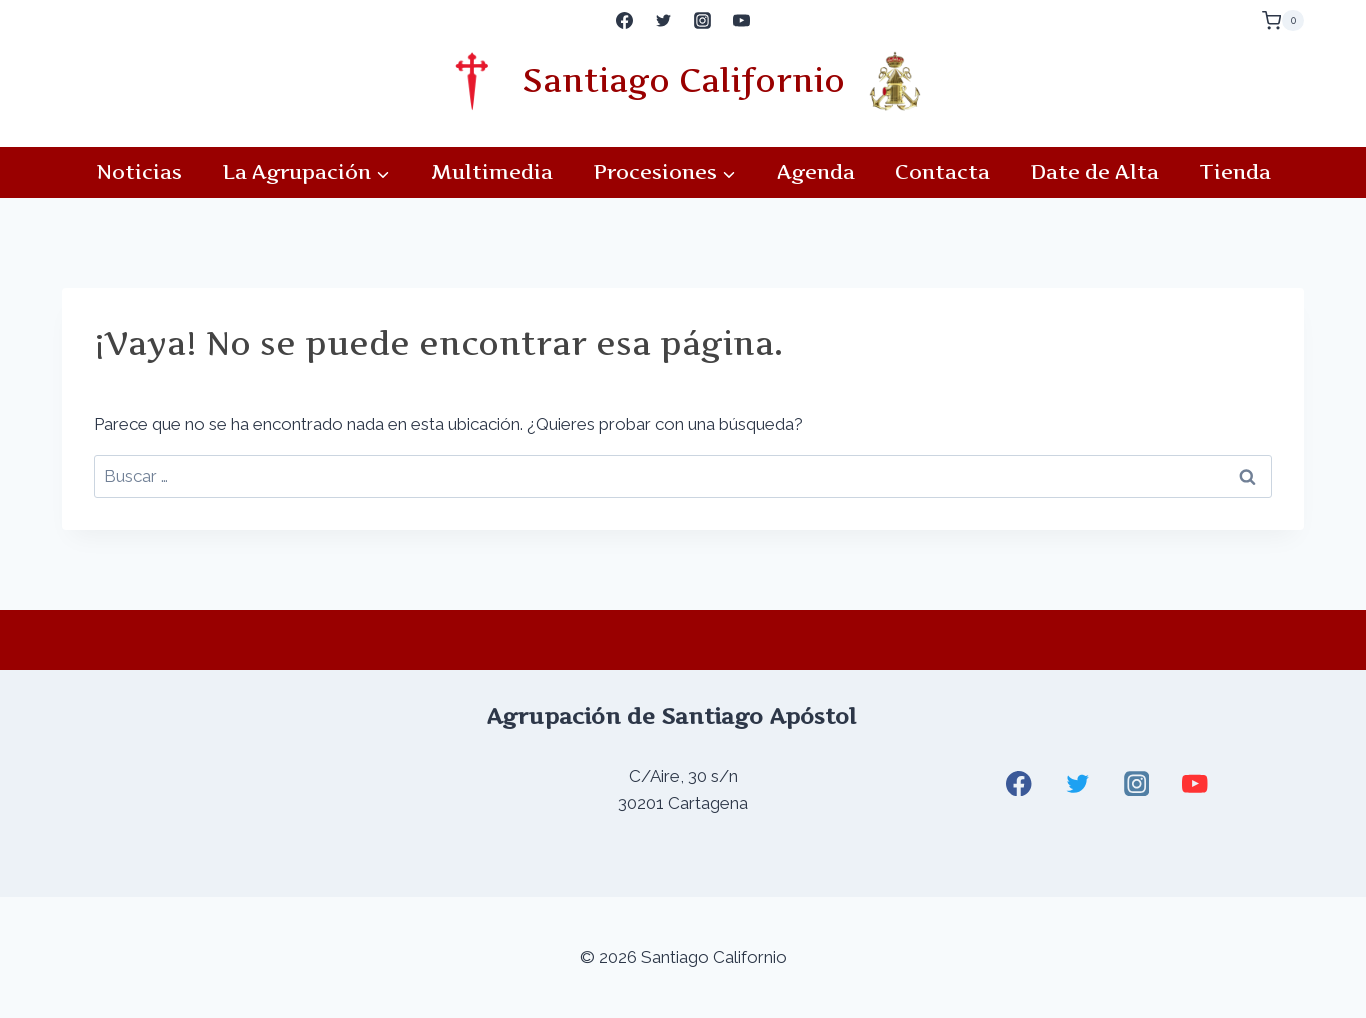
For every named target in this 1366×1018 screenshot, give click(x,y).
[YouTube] (742, 21)
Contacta (942, 172)
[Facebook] (624, 21)
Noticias (139, 172)
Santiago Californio (683, 80)
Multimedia (492, 172)
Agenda (816, 172)
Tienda (1235, 172)
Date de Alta (1094, 172)
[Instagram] (703, 21)
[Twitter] (663, 21)
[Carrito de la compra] (1283, 20)
